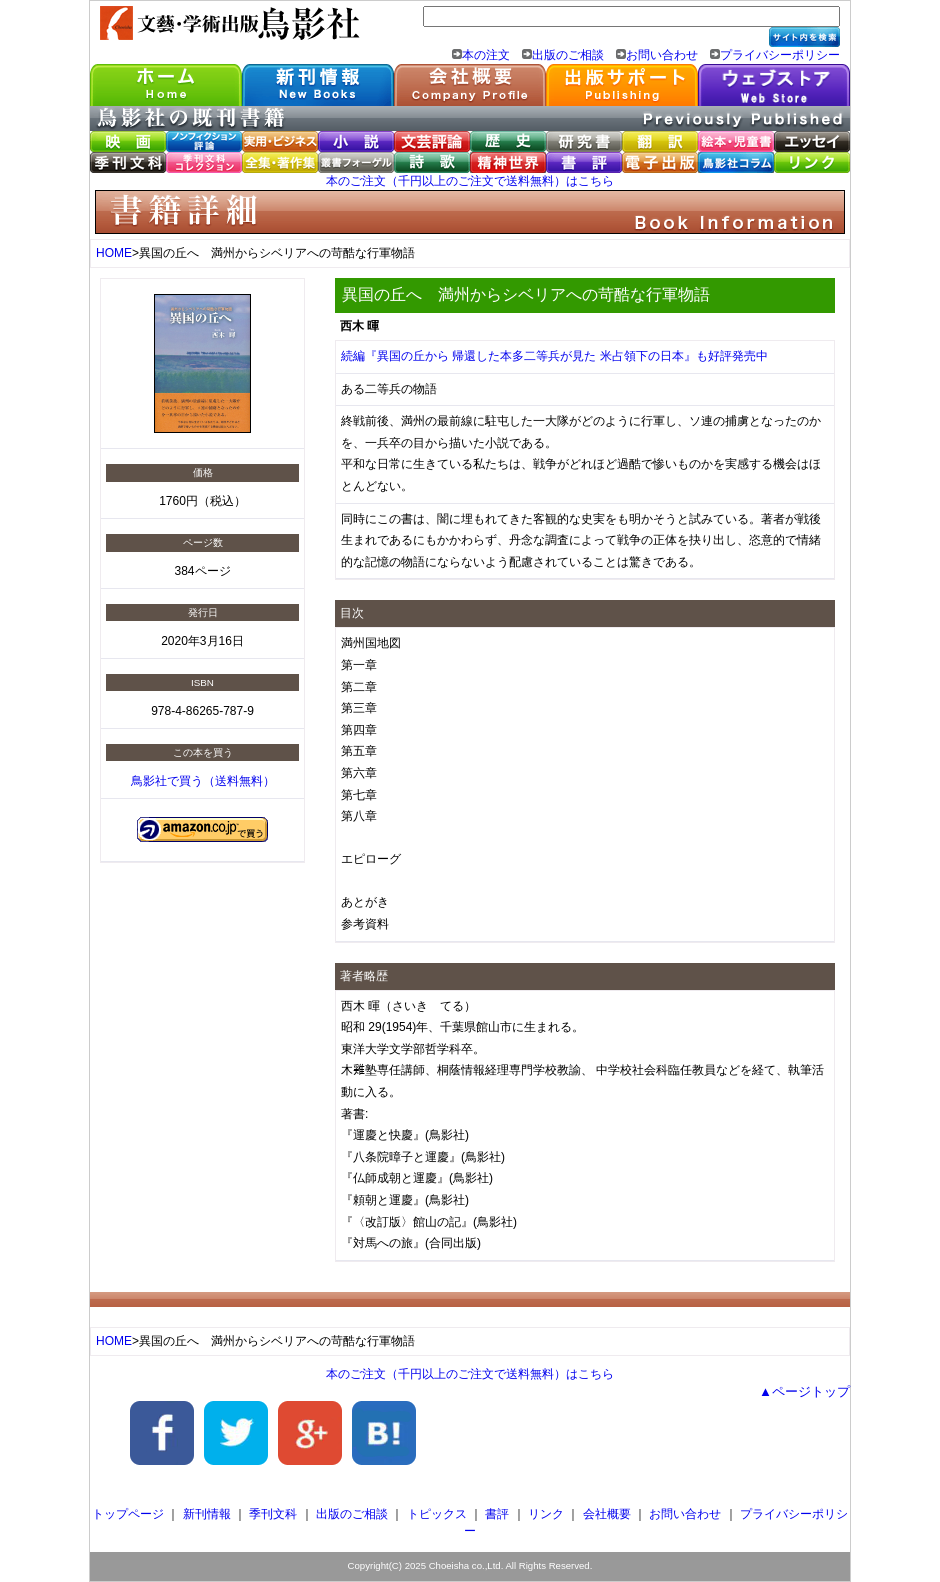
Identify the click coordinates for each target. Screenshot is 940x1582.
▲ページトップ (804, 1391)
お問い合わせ (662, 55)
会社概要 (607, 1514)
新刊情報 (207, 1514)
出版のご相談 (568, 55)
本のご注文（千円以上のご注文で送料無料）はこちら (470, 181)
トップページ (128, 1514)
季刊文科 (273, 1514)
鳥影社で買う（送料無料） (203, 781)
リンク (546, 1514)
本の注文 (486, 55)
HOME (114, 253)
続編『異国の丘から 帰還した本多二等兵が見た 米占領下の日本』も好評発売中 (554, 356)
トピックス (437, 1514)
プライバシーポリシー (780, 55)
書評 (497, 1514)
